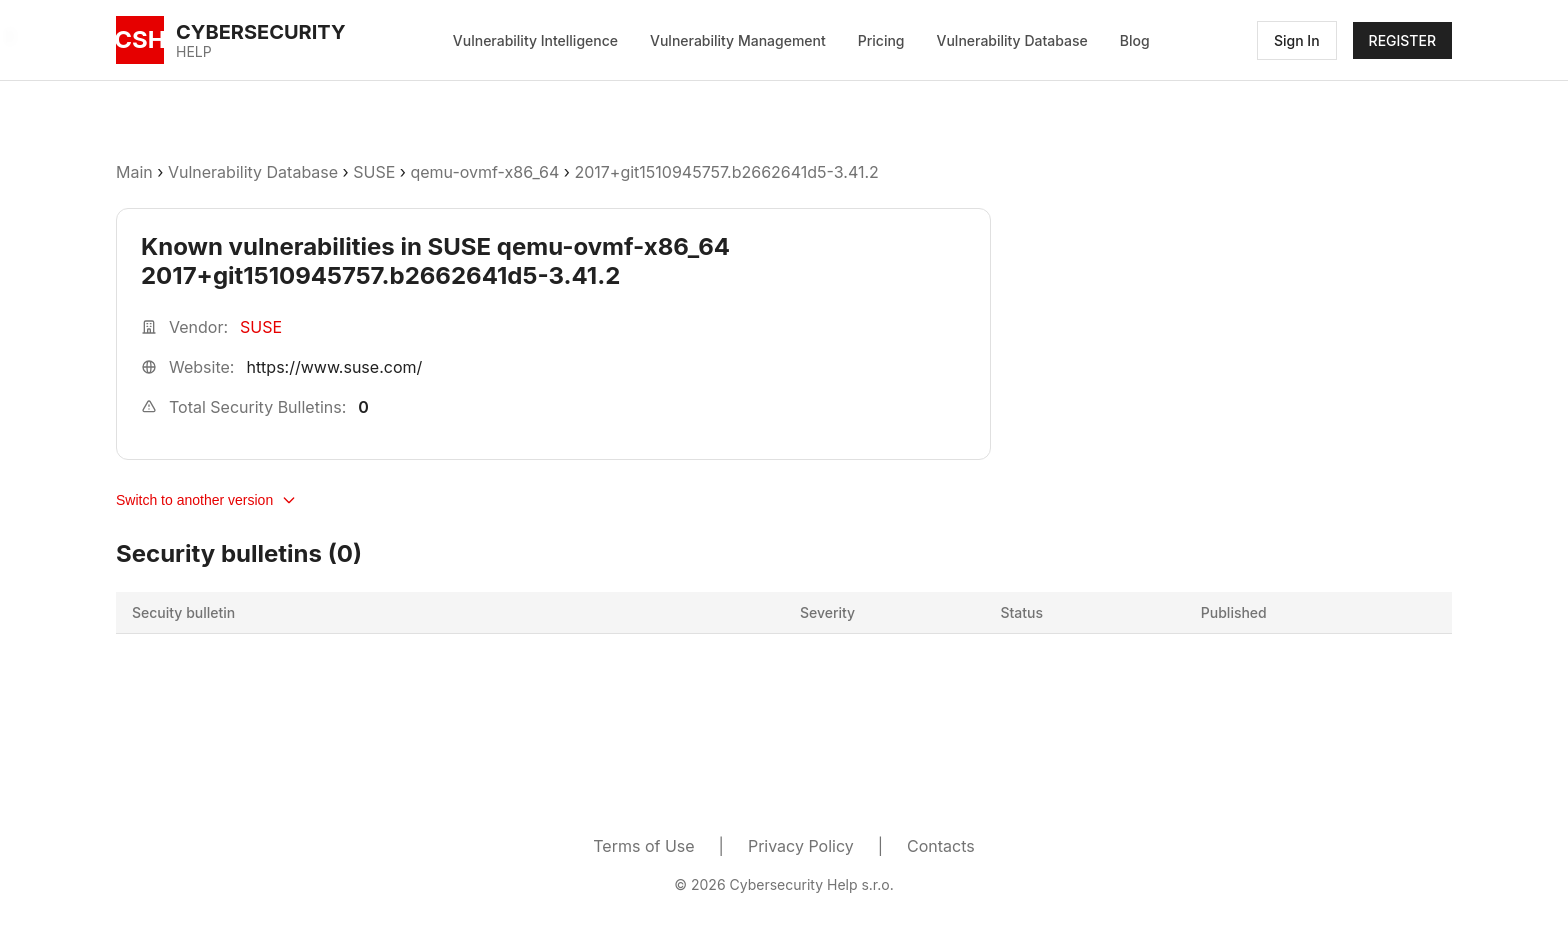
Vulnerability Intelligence (535, 40)
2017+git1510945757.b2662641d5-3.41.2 (726, 172)
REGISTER (1402, 40)
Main (134, 172)
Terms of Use (643, 846)
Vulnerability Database (1012, 40)
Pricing (881, 40)
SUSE (374, 172)
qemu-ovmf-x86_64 (484, 172)
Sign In (1297, 40)
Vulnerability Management (738, 40)
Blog (1135, 40)
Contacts (941, 846)
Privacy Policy (801, 846)
